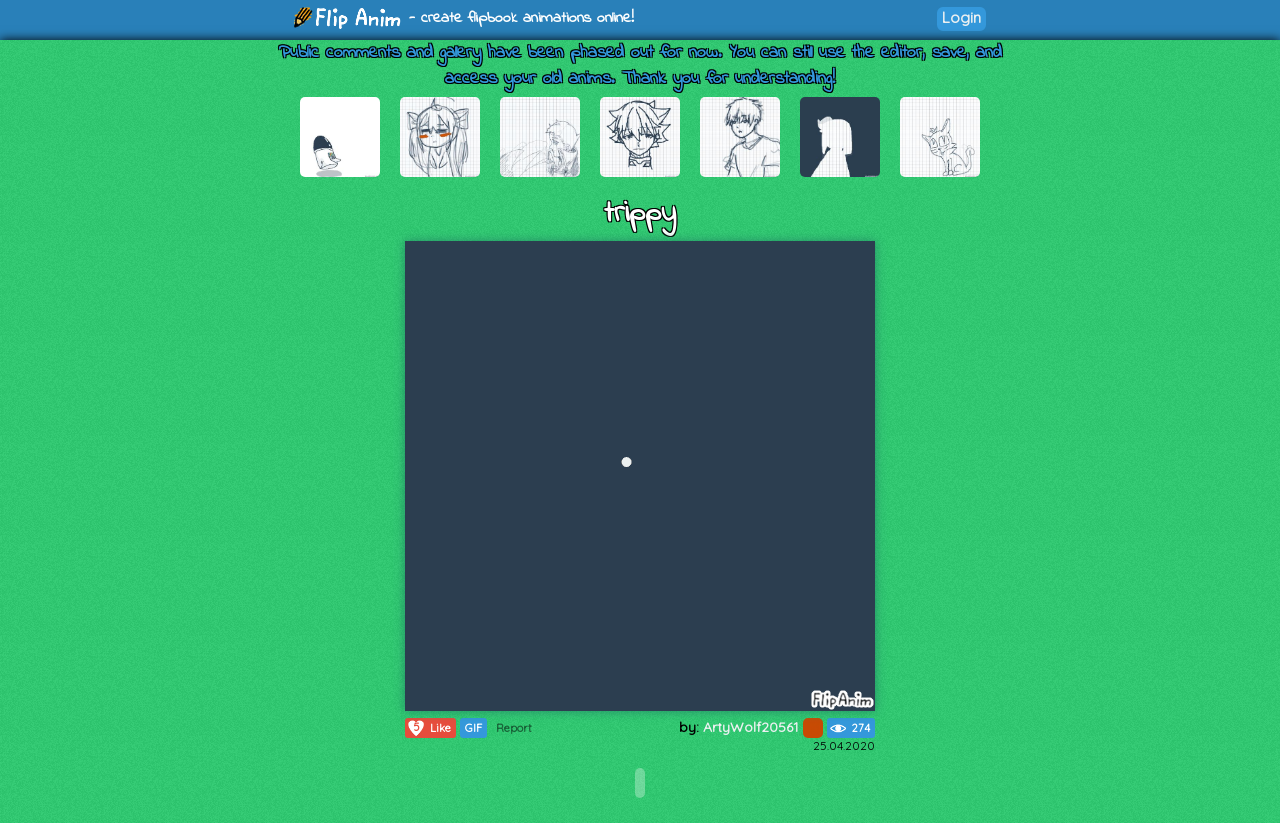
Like (428, 728)
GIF (473, 728)
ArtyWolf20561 (763, 727)
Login (961, 17)
